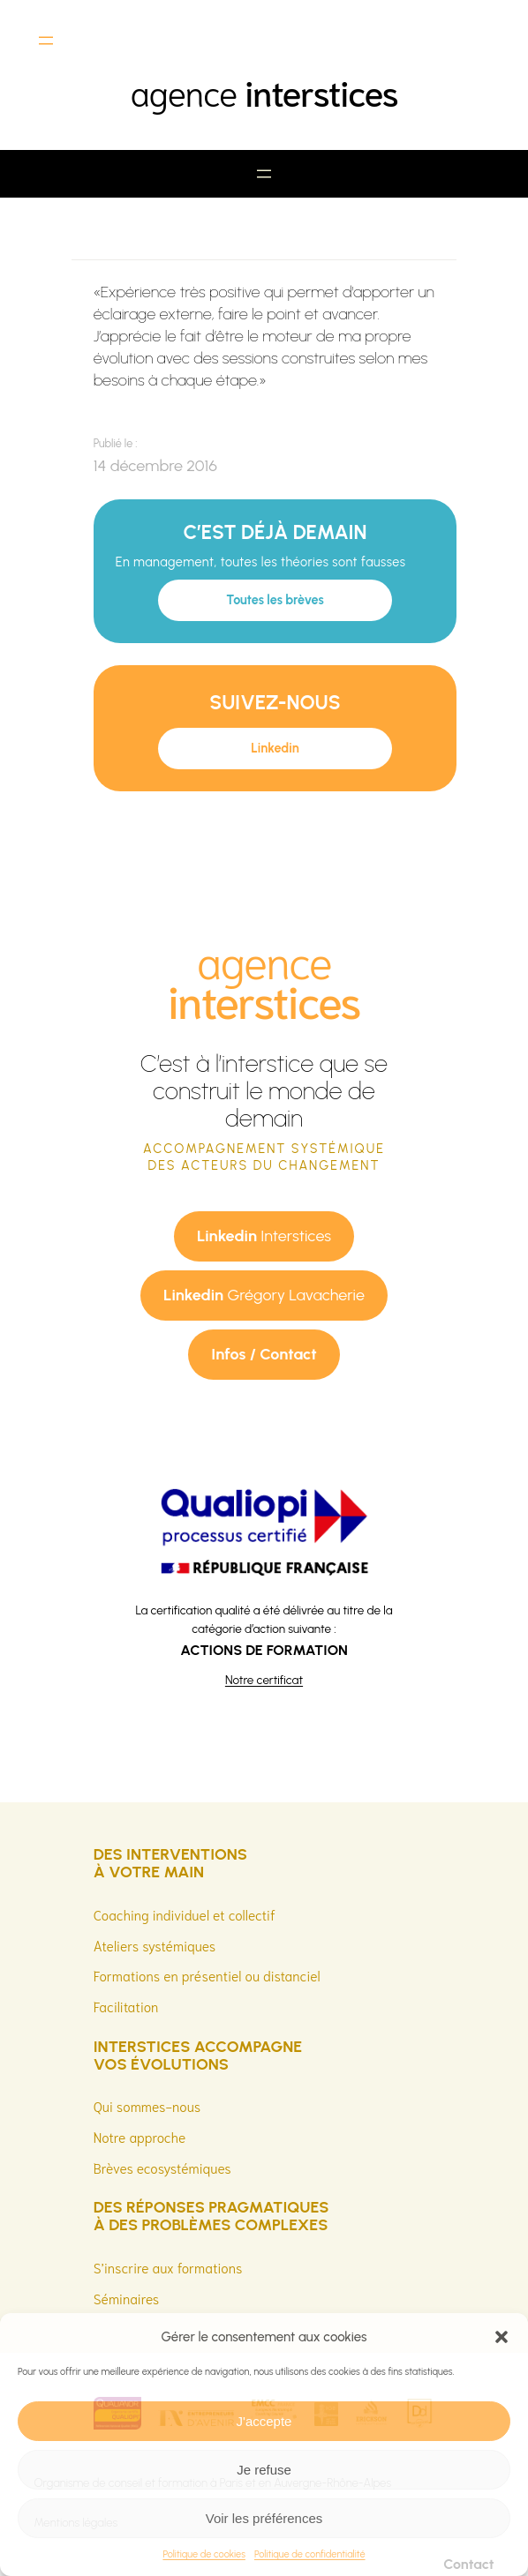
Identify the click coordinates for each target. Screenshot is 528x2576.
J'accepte (264, 2421)
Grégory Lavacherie (264, 1295)
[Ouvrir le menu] (46, 40)
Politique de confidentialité (310, 2554)
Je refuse (264, 2469)
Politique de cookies (203, 2554)
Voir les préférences (264, 2518)
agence (263, 91)
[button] (501, 2337)
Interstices (264, 1236)
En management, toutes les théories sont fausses (261, 562)
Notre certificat (264, 1680)
